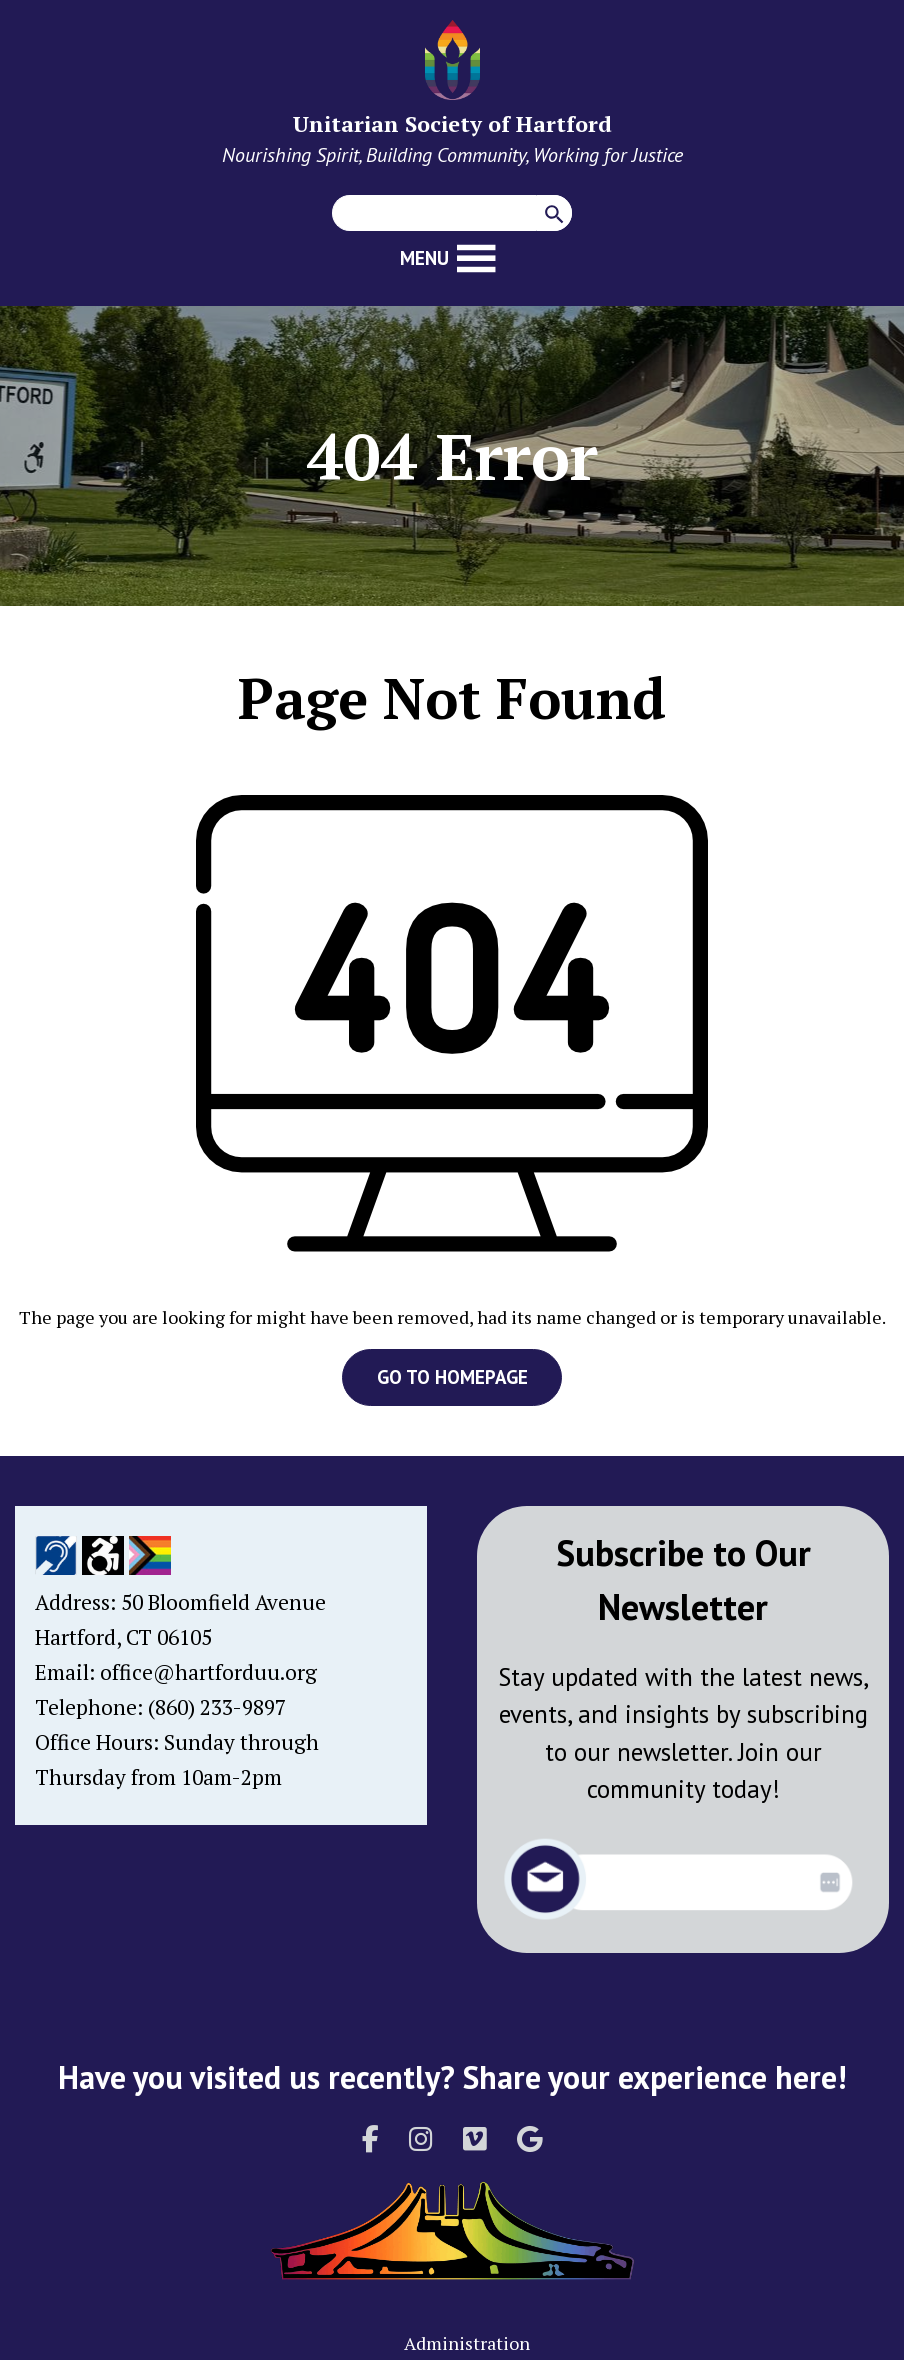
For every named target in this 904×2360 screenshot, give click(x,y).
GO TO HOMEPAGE (452, 1377)
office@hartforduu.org (208, 1672)
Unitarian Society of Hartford (452, 123)
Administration (467, 2343)
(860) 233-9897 (217, 1707)
